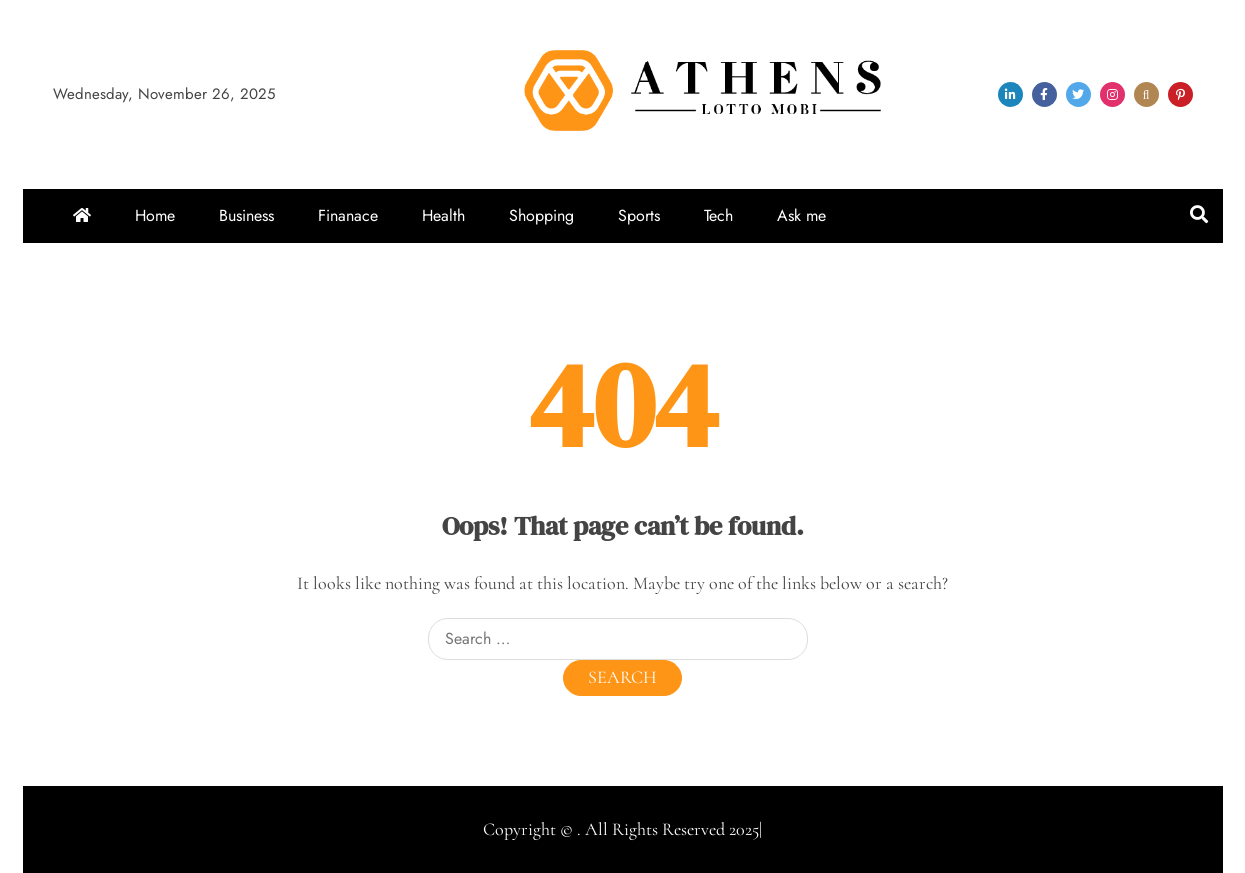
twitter (1078, 94)
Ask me (801, 215)
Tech (718, 215)
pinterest (1180, 94)
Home (155, 215)
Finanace (348, 215)
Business (246, 215)
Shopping (541, 215)
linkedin (1010, 94)
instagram (1112, 94)
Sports (639, 215)
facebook (1044, 94)
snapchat (1146, 94)
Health (443, 215)
